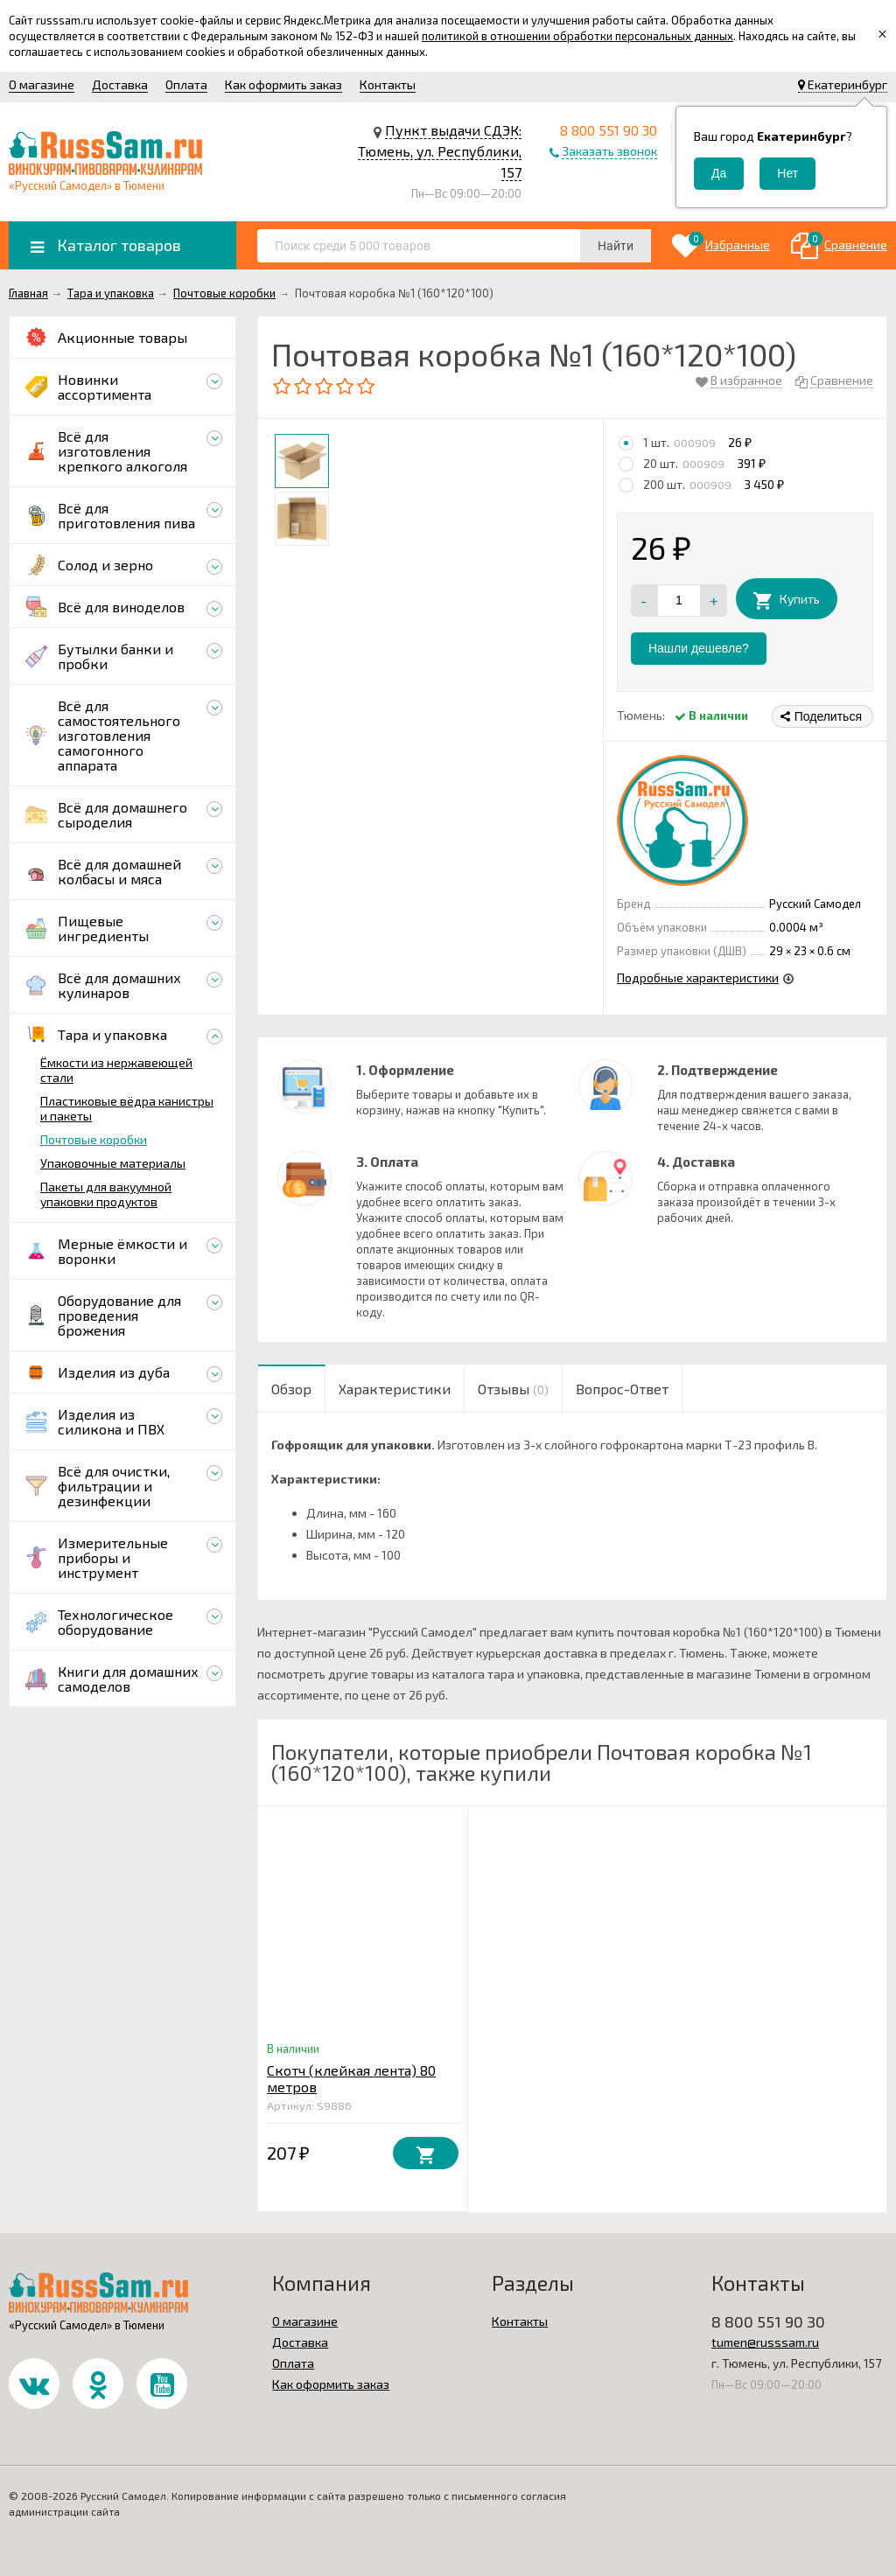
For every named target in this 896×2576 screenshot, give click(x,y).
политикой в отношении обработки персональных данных (577, 36)
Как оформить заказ (283, 84)
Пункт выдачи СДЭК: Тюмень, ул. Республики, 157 (440, 151)
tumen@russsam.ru (765, 2342)
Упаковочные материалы (113, 1162)
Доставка (120, 84)
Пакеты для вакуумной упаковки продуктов (106, 1194)
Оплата (186, 84)
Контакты (388, 84)
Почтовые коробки (93, 1139)
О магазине (41, 84)
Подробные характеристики (698, 977)
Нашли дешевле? (698, 648)
